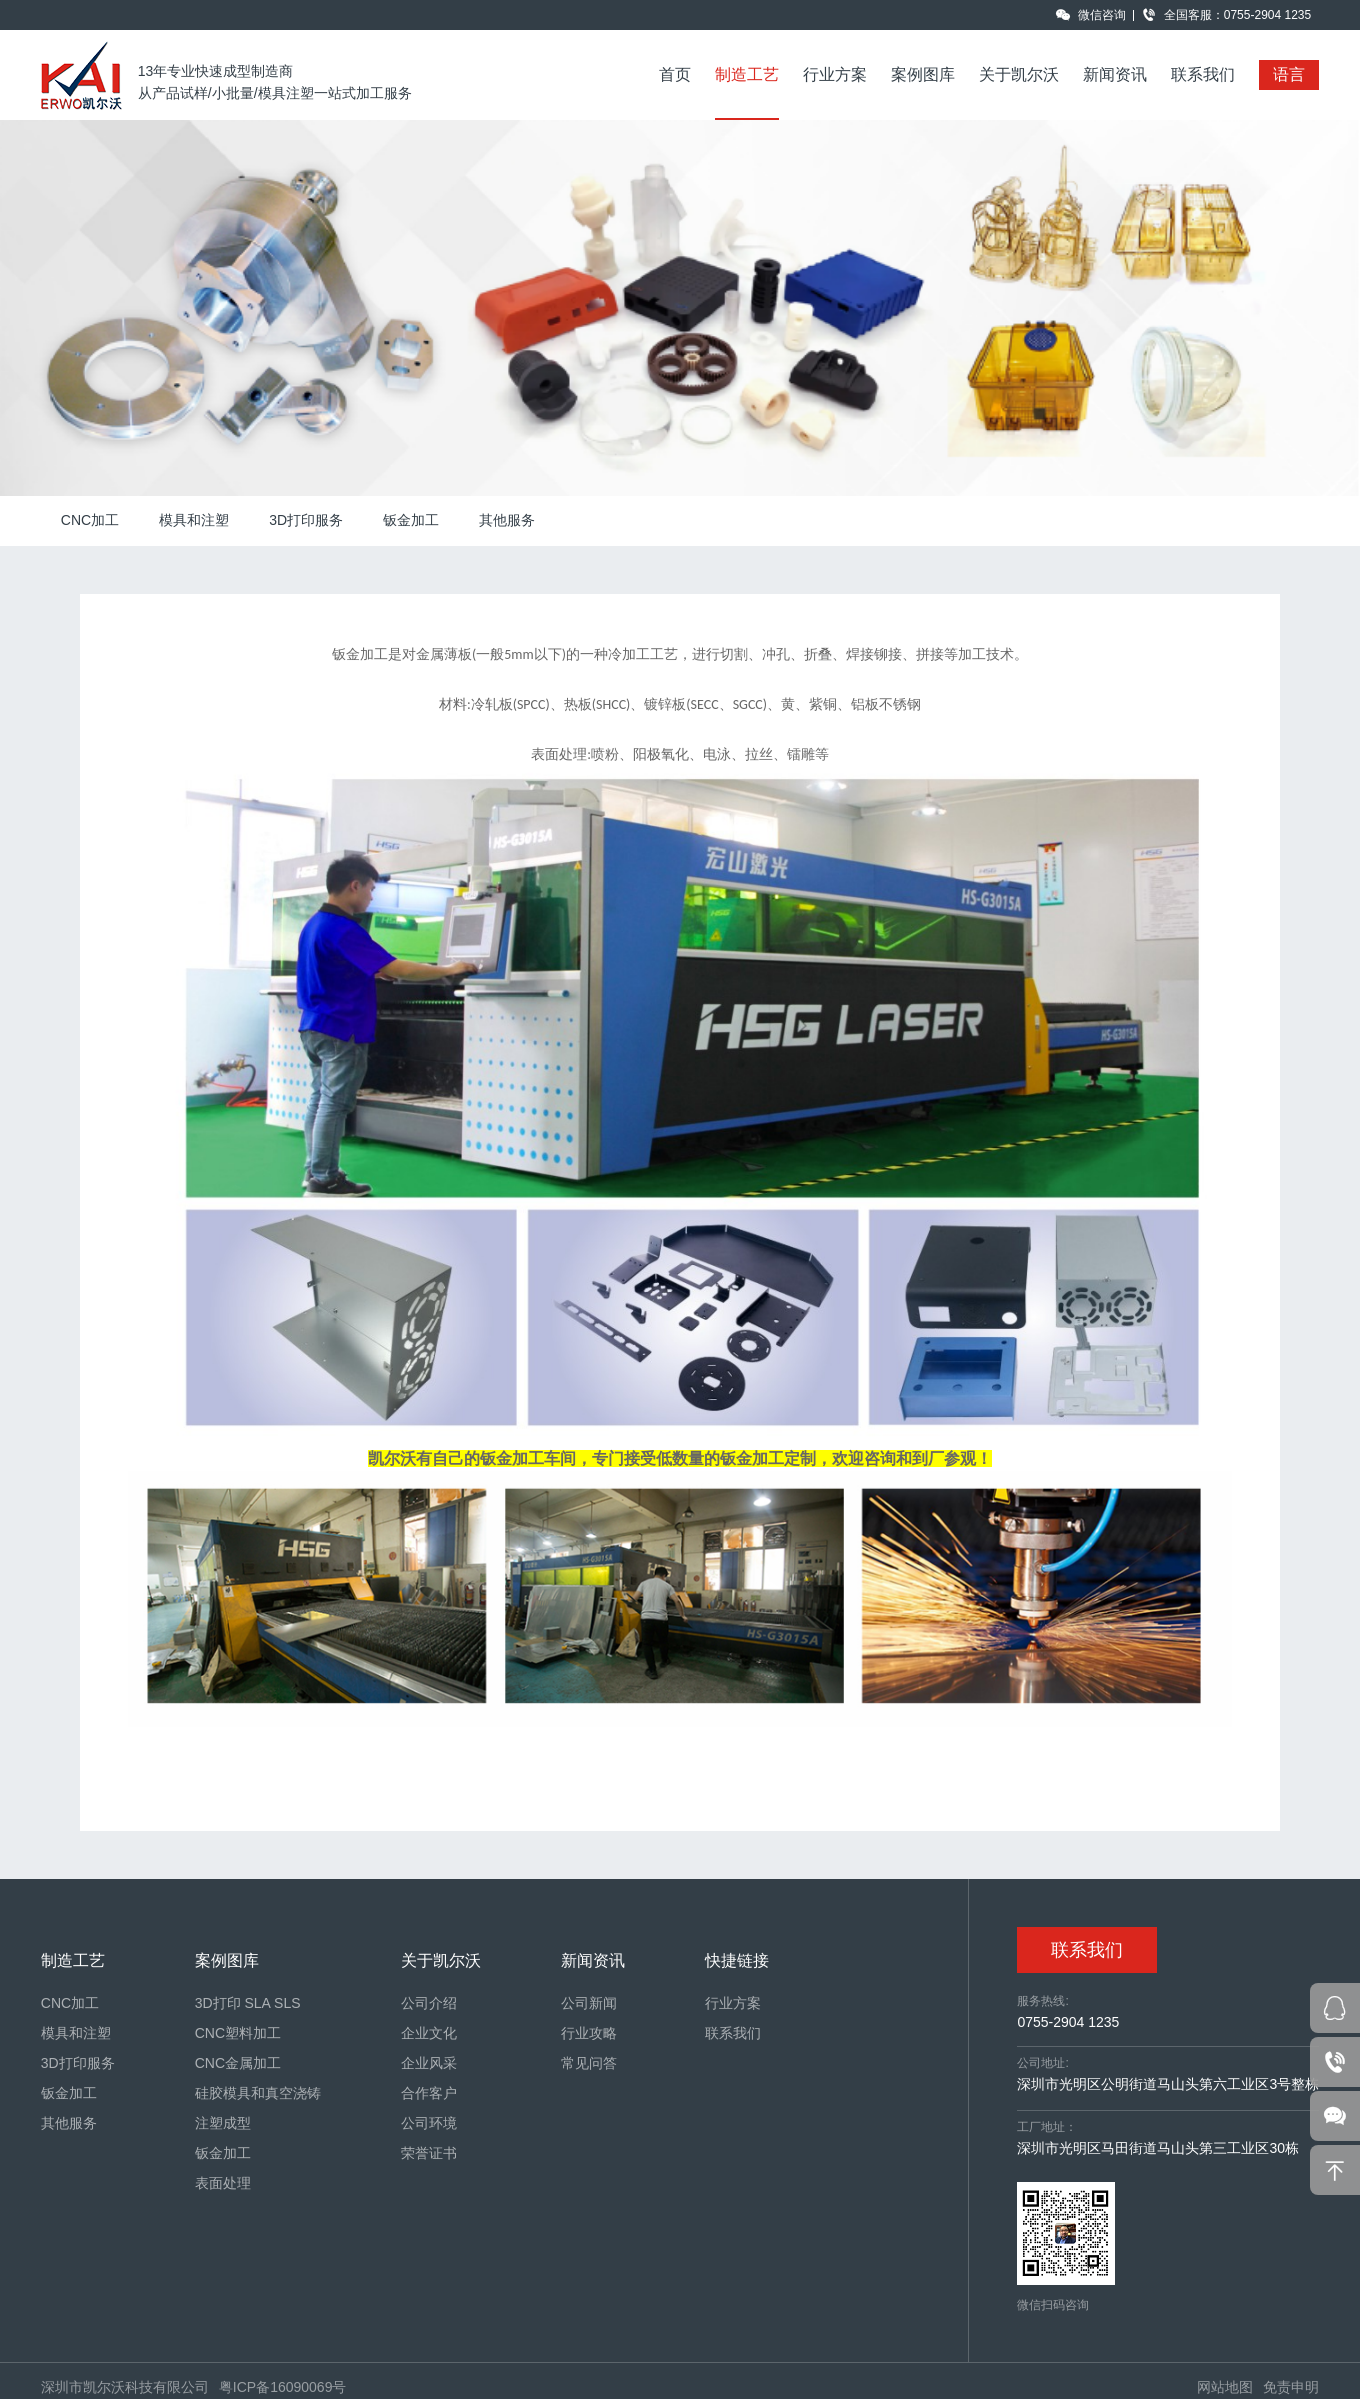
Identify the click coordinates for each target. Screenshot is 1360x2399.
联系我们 (1203, 74)
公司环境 (429, 2123)
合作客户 (429, 2093)
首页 (675, 74)
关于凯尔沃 (1019, 74)
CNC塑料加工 (238, 2033)
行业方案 (835, 74)
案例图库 (923, 74)
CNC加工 (90, 520)
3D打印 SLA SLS (248, 2003)
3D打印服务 (306, 520)
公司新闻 (589, 2003)
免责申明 (1291, 2387)
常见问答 (589, 2063)
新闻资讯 (1115, 74)
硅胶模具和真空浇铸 (258, 2093)
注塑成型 (223, 2123)
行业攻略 (589, 2033)
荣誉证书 (429, 2153)
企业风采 (429, 2063)
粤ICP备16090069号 (283, 2387)
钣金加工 (411, 520)
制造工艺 (747, 74)
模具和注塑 (194, 520)
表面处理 (223, 2183)
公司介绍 (429, 2003)
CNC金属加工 (238, 2063)
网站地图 (1225, 2387)
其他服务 (507, 520)
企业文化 (429, 2033)
